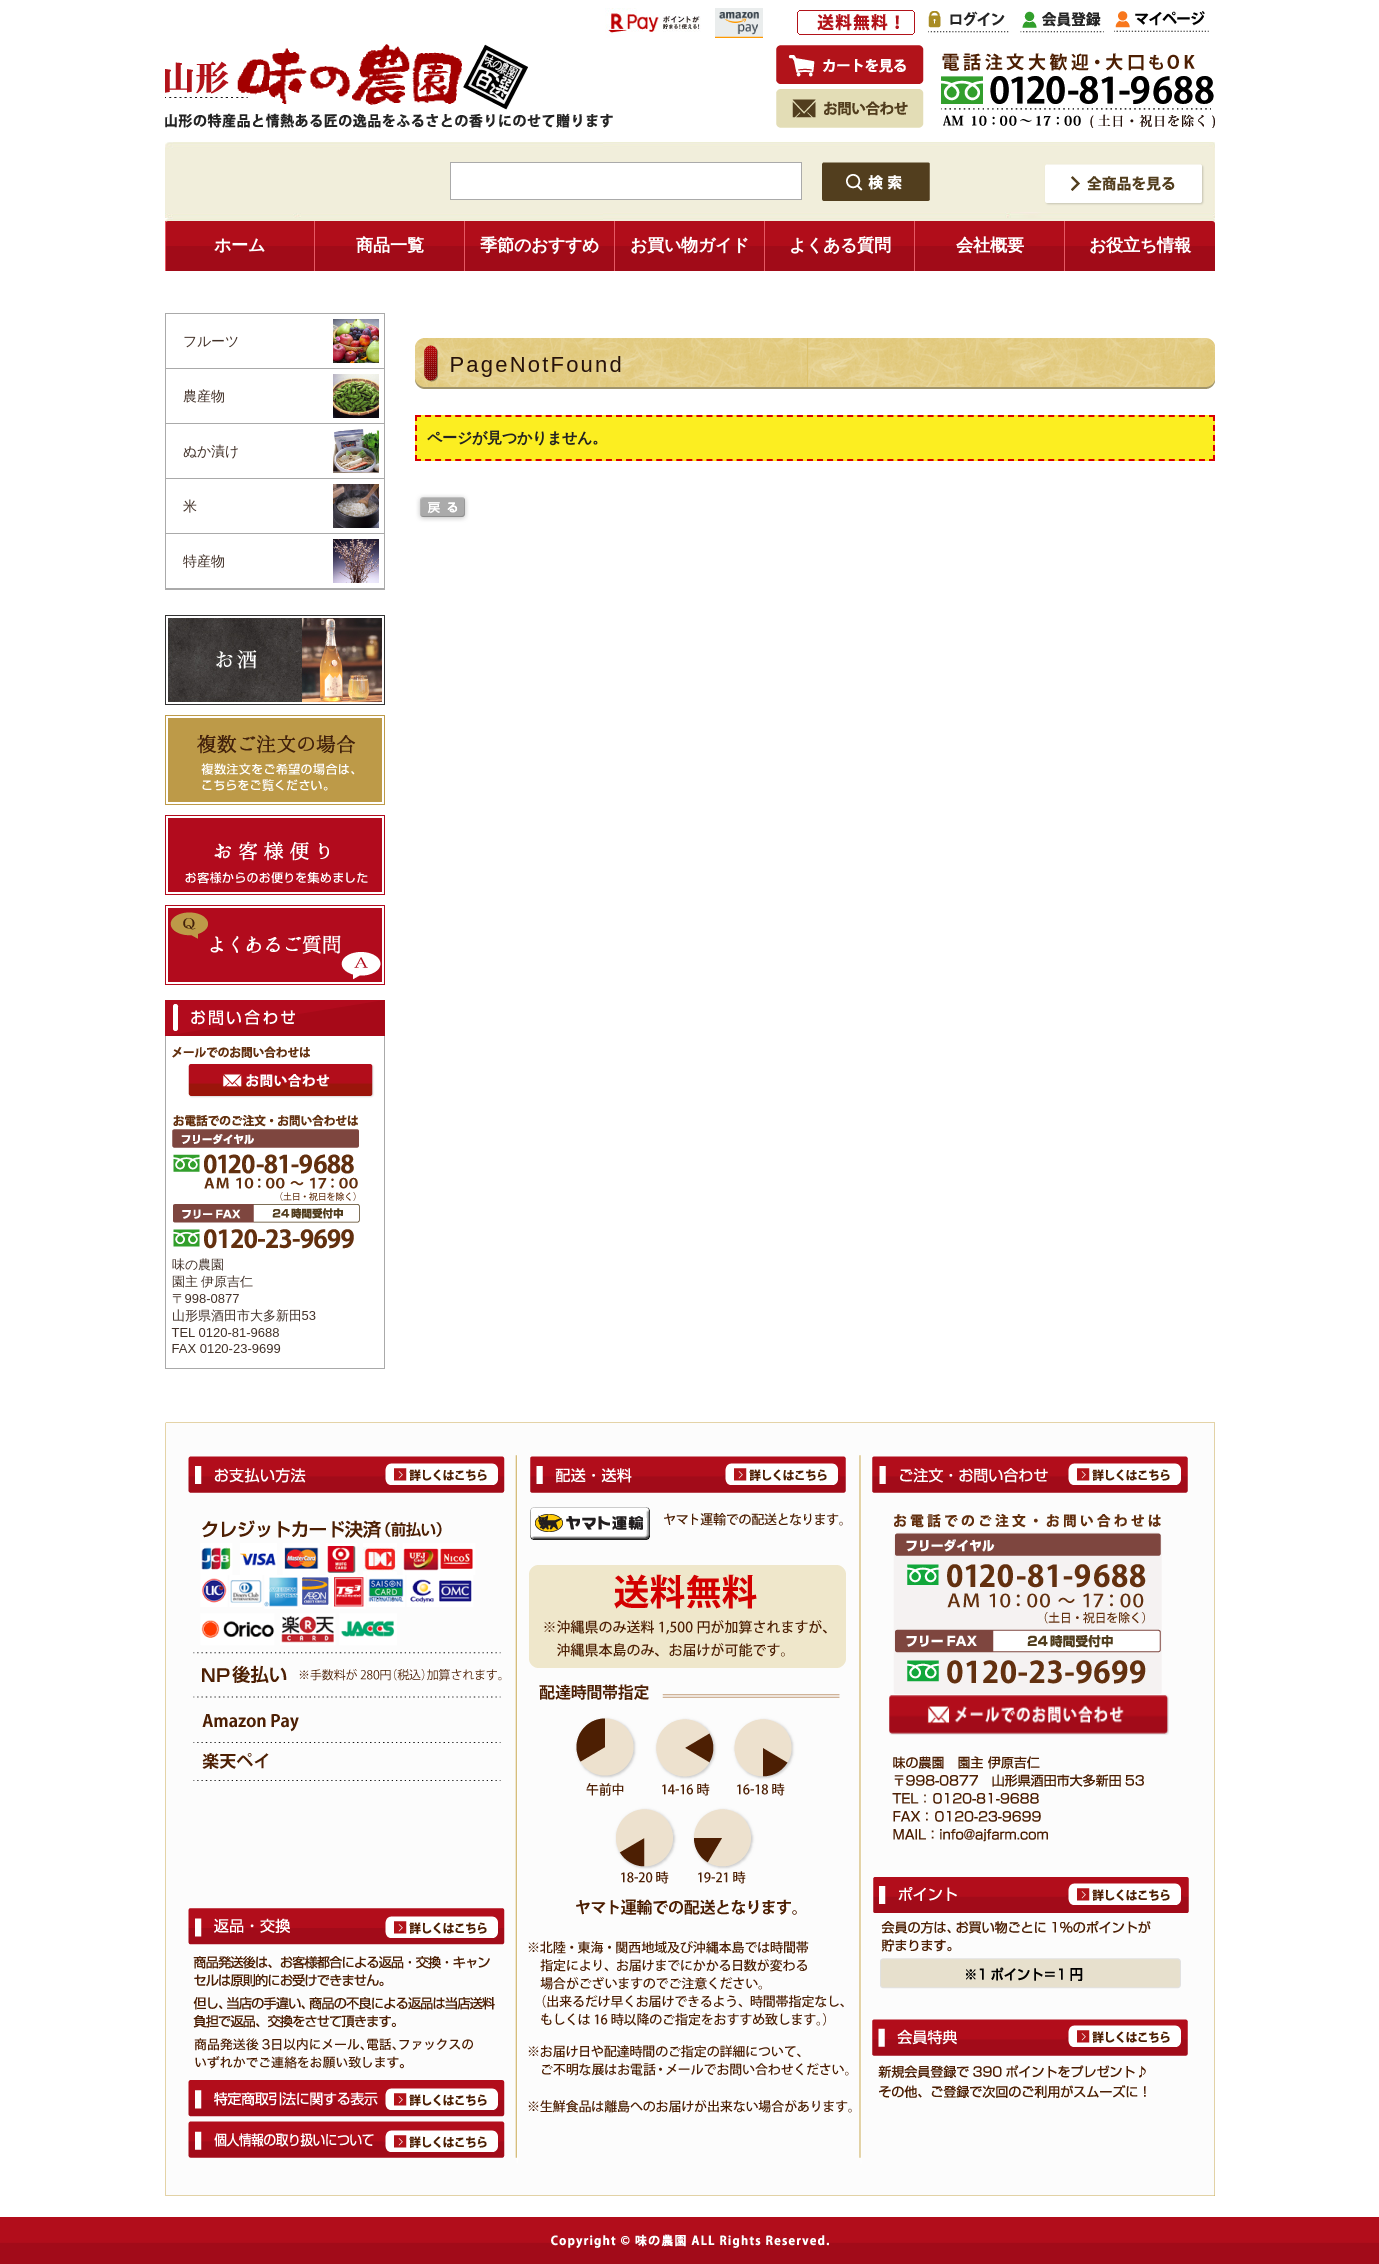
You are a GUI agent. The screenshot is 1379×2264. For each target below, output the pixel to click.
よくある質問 (840, 245)
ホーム (239, 245)
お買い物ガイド (689, 245)
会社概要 (990, 245)
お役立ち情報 (1140, 245)
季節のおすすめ (539, 245)
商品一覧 (390, 245)
